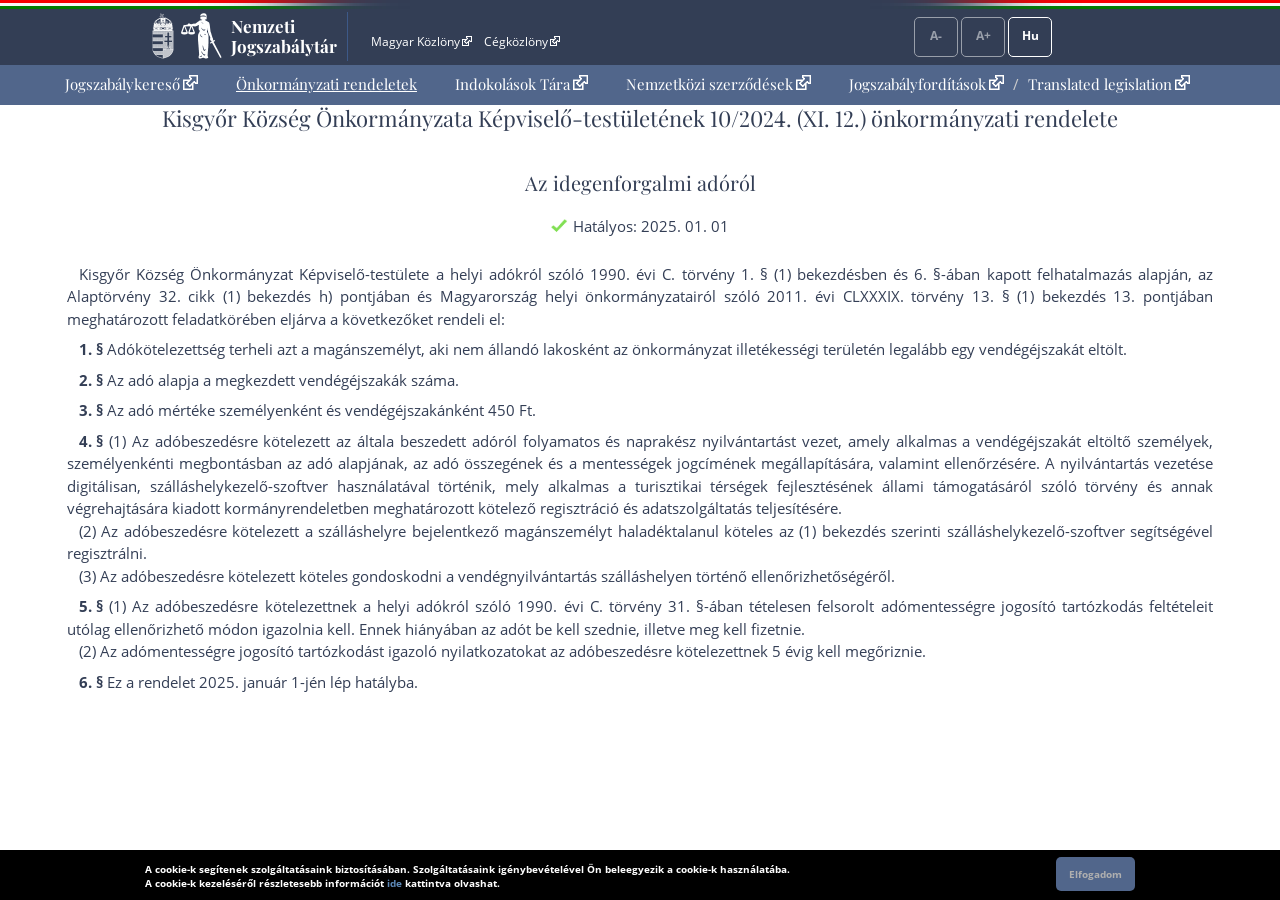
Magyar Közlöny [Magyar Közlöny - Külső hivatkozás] (421, 41)
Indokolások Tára (521, 84)
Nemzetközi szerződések (718, 84)
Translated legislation (1109, 84)
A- (936, 35)
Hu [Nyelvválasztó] (1030, 35)
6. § (927, 274)
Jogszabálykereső (131, 84)
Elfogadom (1095, 874)
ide (394, 883)
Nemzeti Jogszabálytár (284, 36)
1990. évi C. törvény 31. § (610, 606)
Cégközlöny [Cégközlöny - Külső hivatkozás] (522, 41)
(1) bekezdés (842, 531)
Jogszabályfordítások (926, 84)
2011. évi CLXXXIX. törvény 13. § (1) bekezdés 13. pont (971, 296)
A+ (983, 35)
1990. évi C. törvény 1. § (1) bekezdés (725, 274)
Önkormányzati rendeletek (326, 84)
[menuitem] (131, 84)
